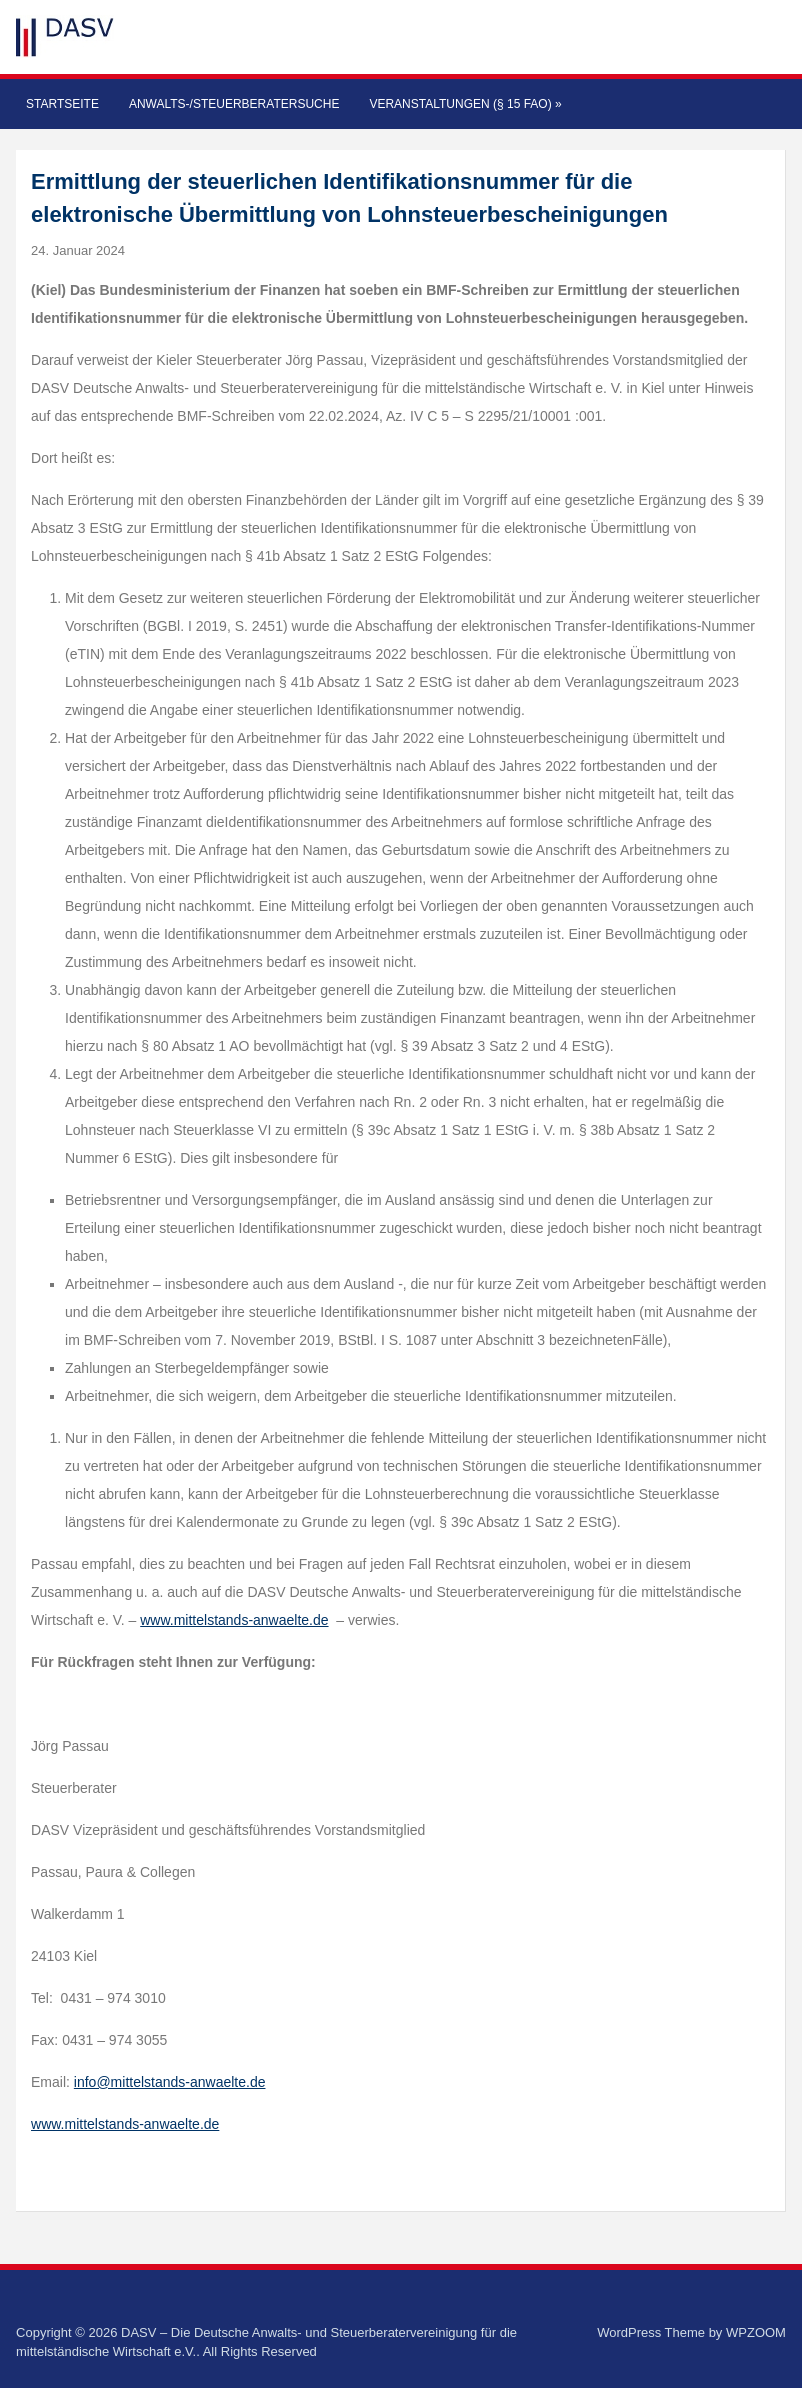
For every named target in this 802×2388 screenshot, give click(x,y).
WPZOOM (756, 2332)
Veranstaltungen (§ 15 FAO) (465, 104)
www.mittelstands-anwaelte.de (234, 1620)
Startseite (62, 104)
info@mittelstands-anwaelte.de (170, 2082)
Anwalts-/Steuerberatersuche (234, 104)
